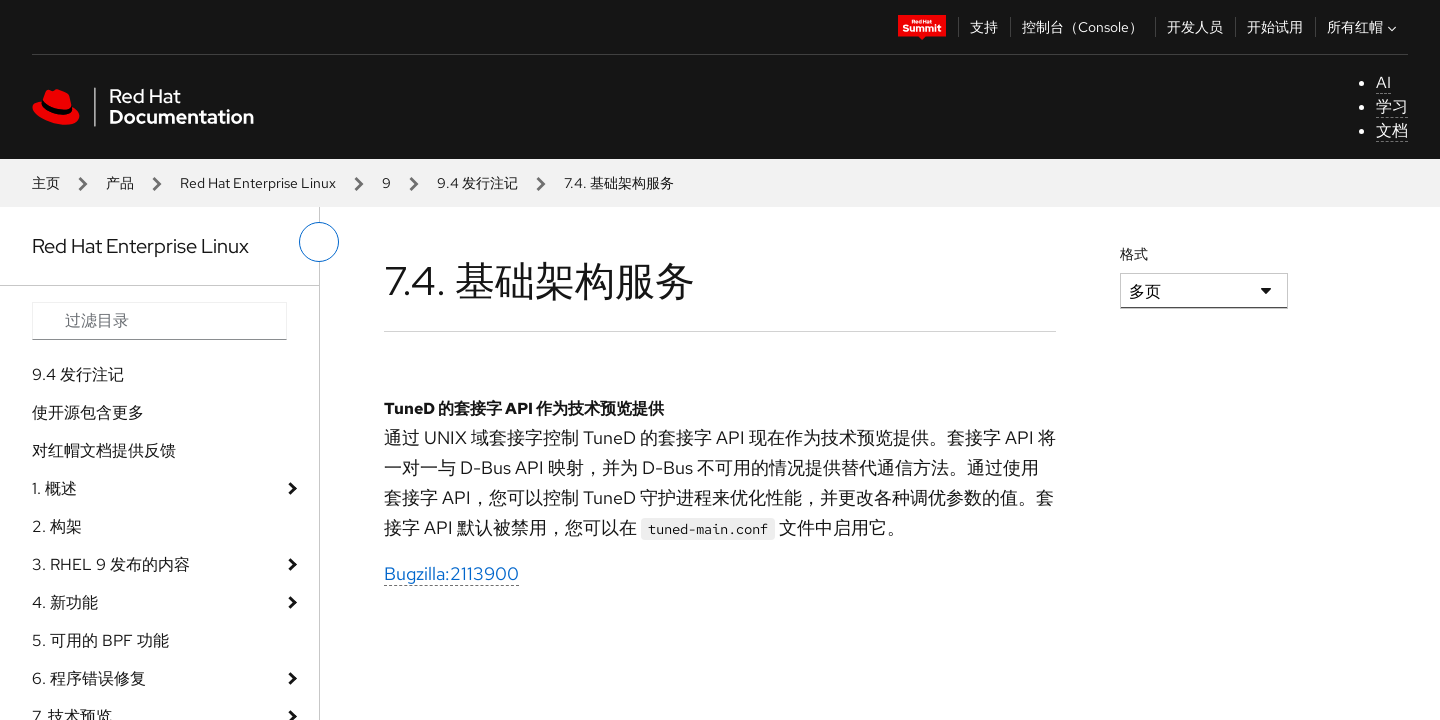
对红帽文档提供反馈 (104, 450)
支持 (984, 27)
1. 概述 (54, 488)
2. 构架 (57, 526)
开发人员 (1195, 27)
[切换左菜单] (319, 242)
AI (1383, 82)
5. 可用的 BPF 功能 (100, 640)
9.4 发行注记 (477, 183)
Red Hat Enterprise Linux (258, 183)
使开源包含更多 (88, 412)
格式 (1134, 254)
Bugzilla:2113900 (451, 573)
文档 (1392, 130)
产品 (120, 183)
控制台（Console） (1082, 27)
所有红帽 (1364, 27)
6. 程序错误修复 (89, 678)
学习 (1392, 106)
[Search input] (159, 321)
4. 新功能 (65, 602)
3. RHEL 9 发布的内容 (111, 564)
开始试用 (1275, 27)
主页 (46, 183)
